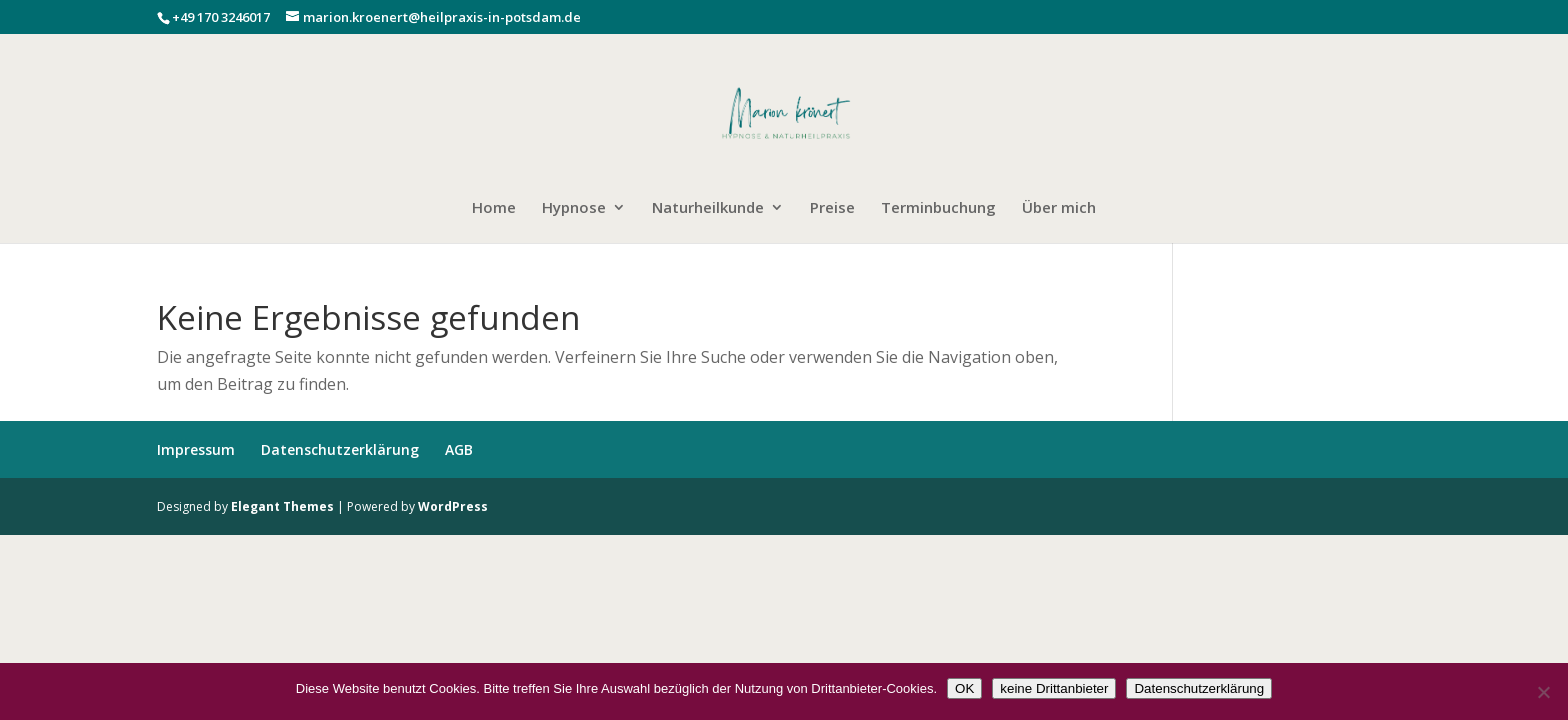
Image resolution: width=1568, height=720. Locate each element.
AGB (459, 449)
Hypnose (574, 208)
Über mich (1059, 208)
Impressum (196, 449)
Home (494, 208)
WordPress (453, 506)
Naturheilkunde (708, 208)
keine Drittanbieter (1054, 688)
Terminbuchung (938, 208)
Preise (832, 208)
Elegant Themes (282, 506)
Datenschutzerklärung (340, 449)
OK (964, 688)
